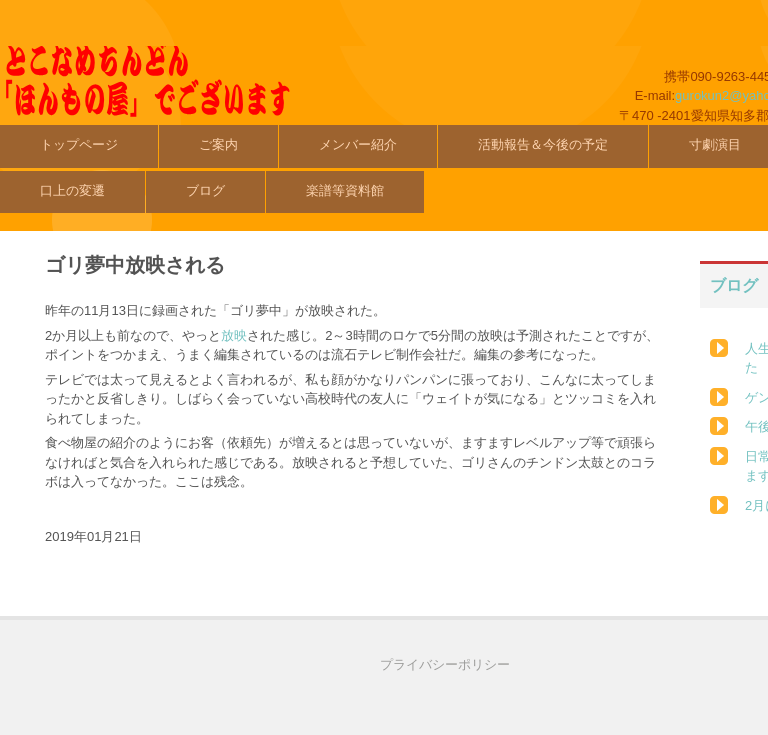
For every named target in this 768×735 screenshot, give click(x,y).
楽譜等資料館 (345, 190)
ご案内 (218, 144)
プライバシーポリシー (445, 664)
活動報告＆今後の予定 (543, 144)
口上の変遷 (72, 190)
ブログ (205, 190)
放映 (234, 335)
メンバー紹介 (358, 144)
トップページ (79, 144)
